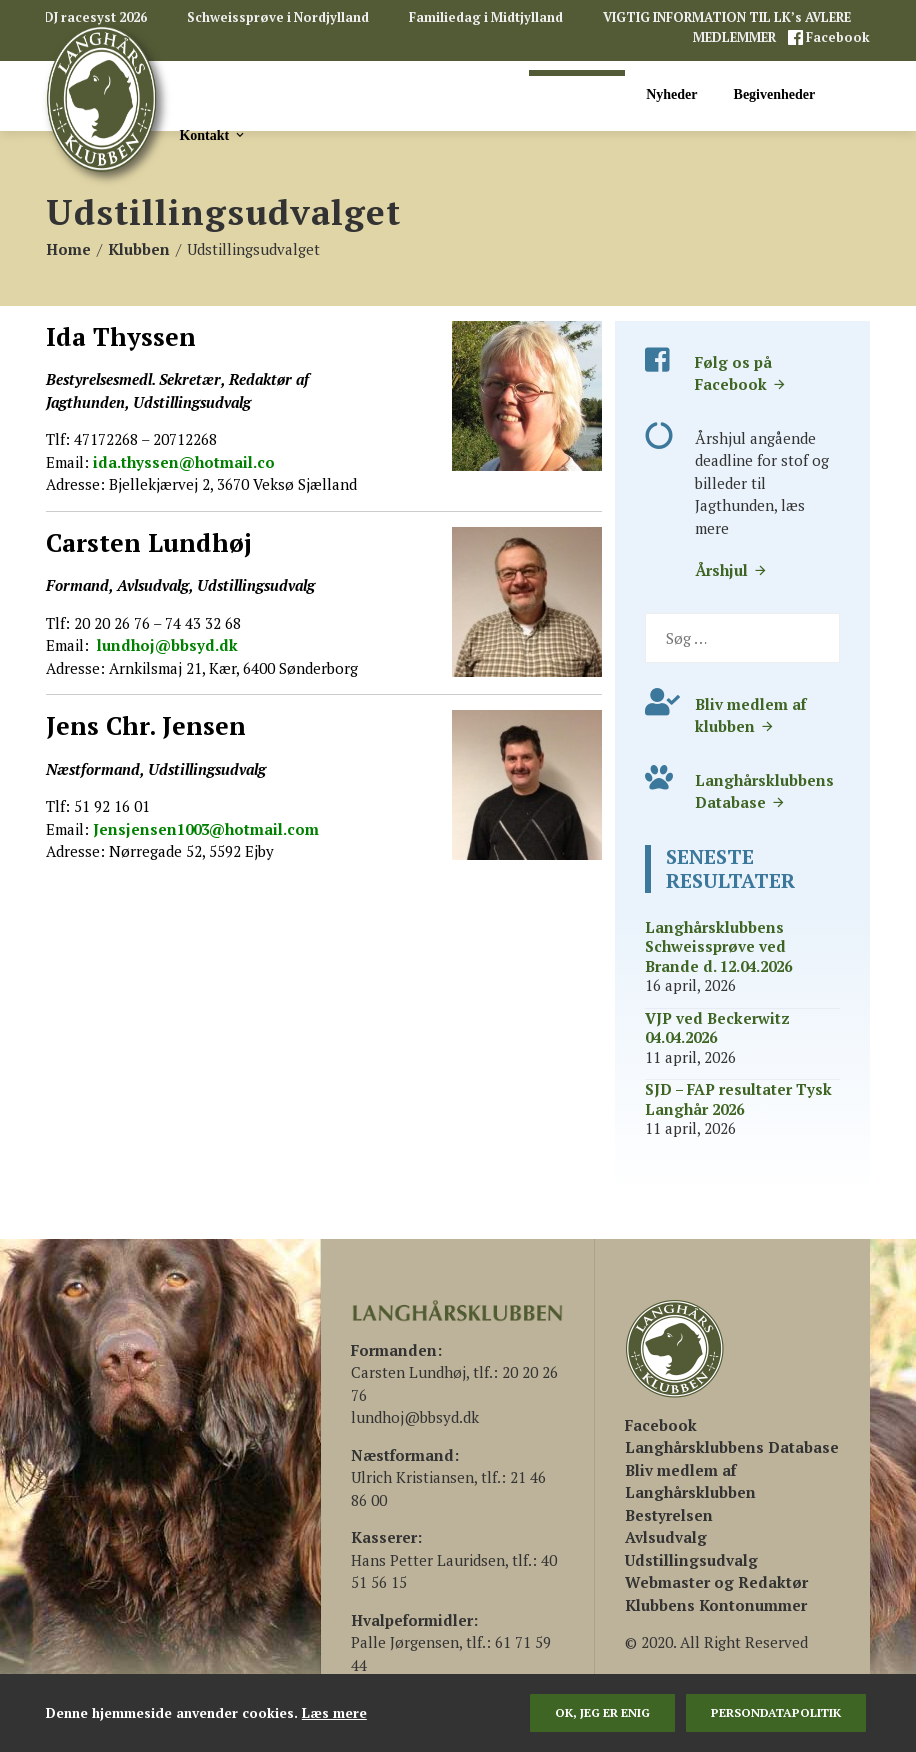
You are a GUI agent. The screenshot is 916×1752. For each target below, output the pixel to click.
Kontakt (213, 135)
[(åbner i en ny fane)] (661, 1425)
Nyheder (671, 94)
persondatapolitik (776, 1712)
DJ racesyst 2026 (95, 17)
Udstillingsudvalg (691, 1560)
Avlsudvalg (666, 1537)
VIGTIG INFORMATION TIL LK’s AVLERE (727, 17)
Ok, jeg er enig (602, 1712)
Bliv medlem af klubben (750, 715)
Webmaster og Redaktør (716, 1582)
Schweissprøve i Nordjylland (278, 17)
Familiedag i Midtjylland (486, 17)
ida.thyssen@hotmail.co (182, 462)
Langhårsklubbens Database (764, 791)
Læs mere (334, 1713)
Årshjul (731, 570)
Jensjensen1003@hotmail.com (206, 829)
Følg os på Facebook (741, 373)
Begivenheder (775, 94)
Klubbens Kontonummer (716, 1605)
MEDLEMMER (736, 37)
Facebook (836, 37)
